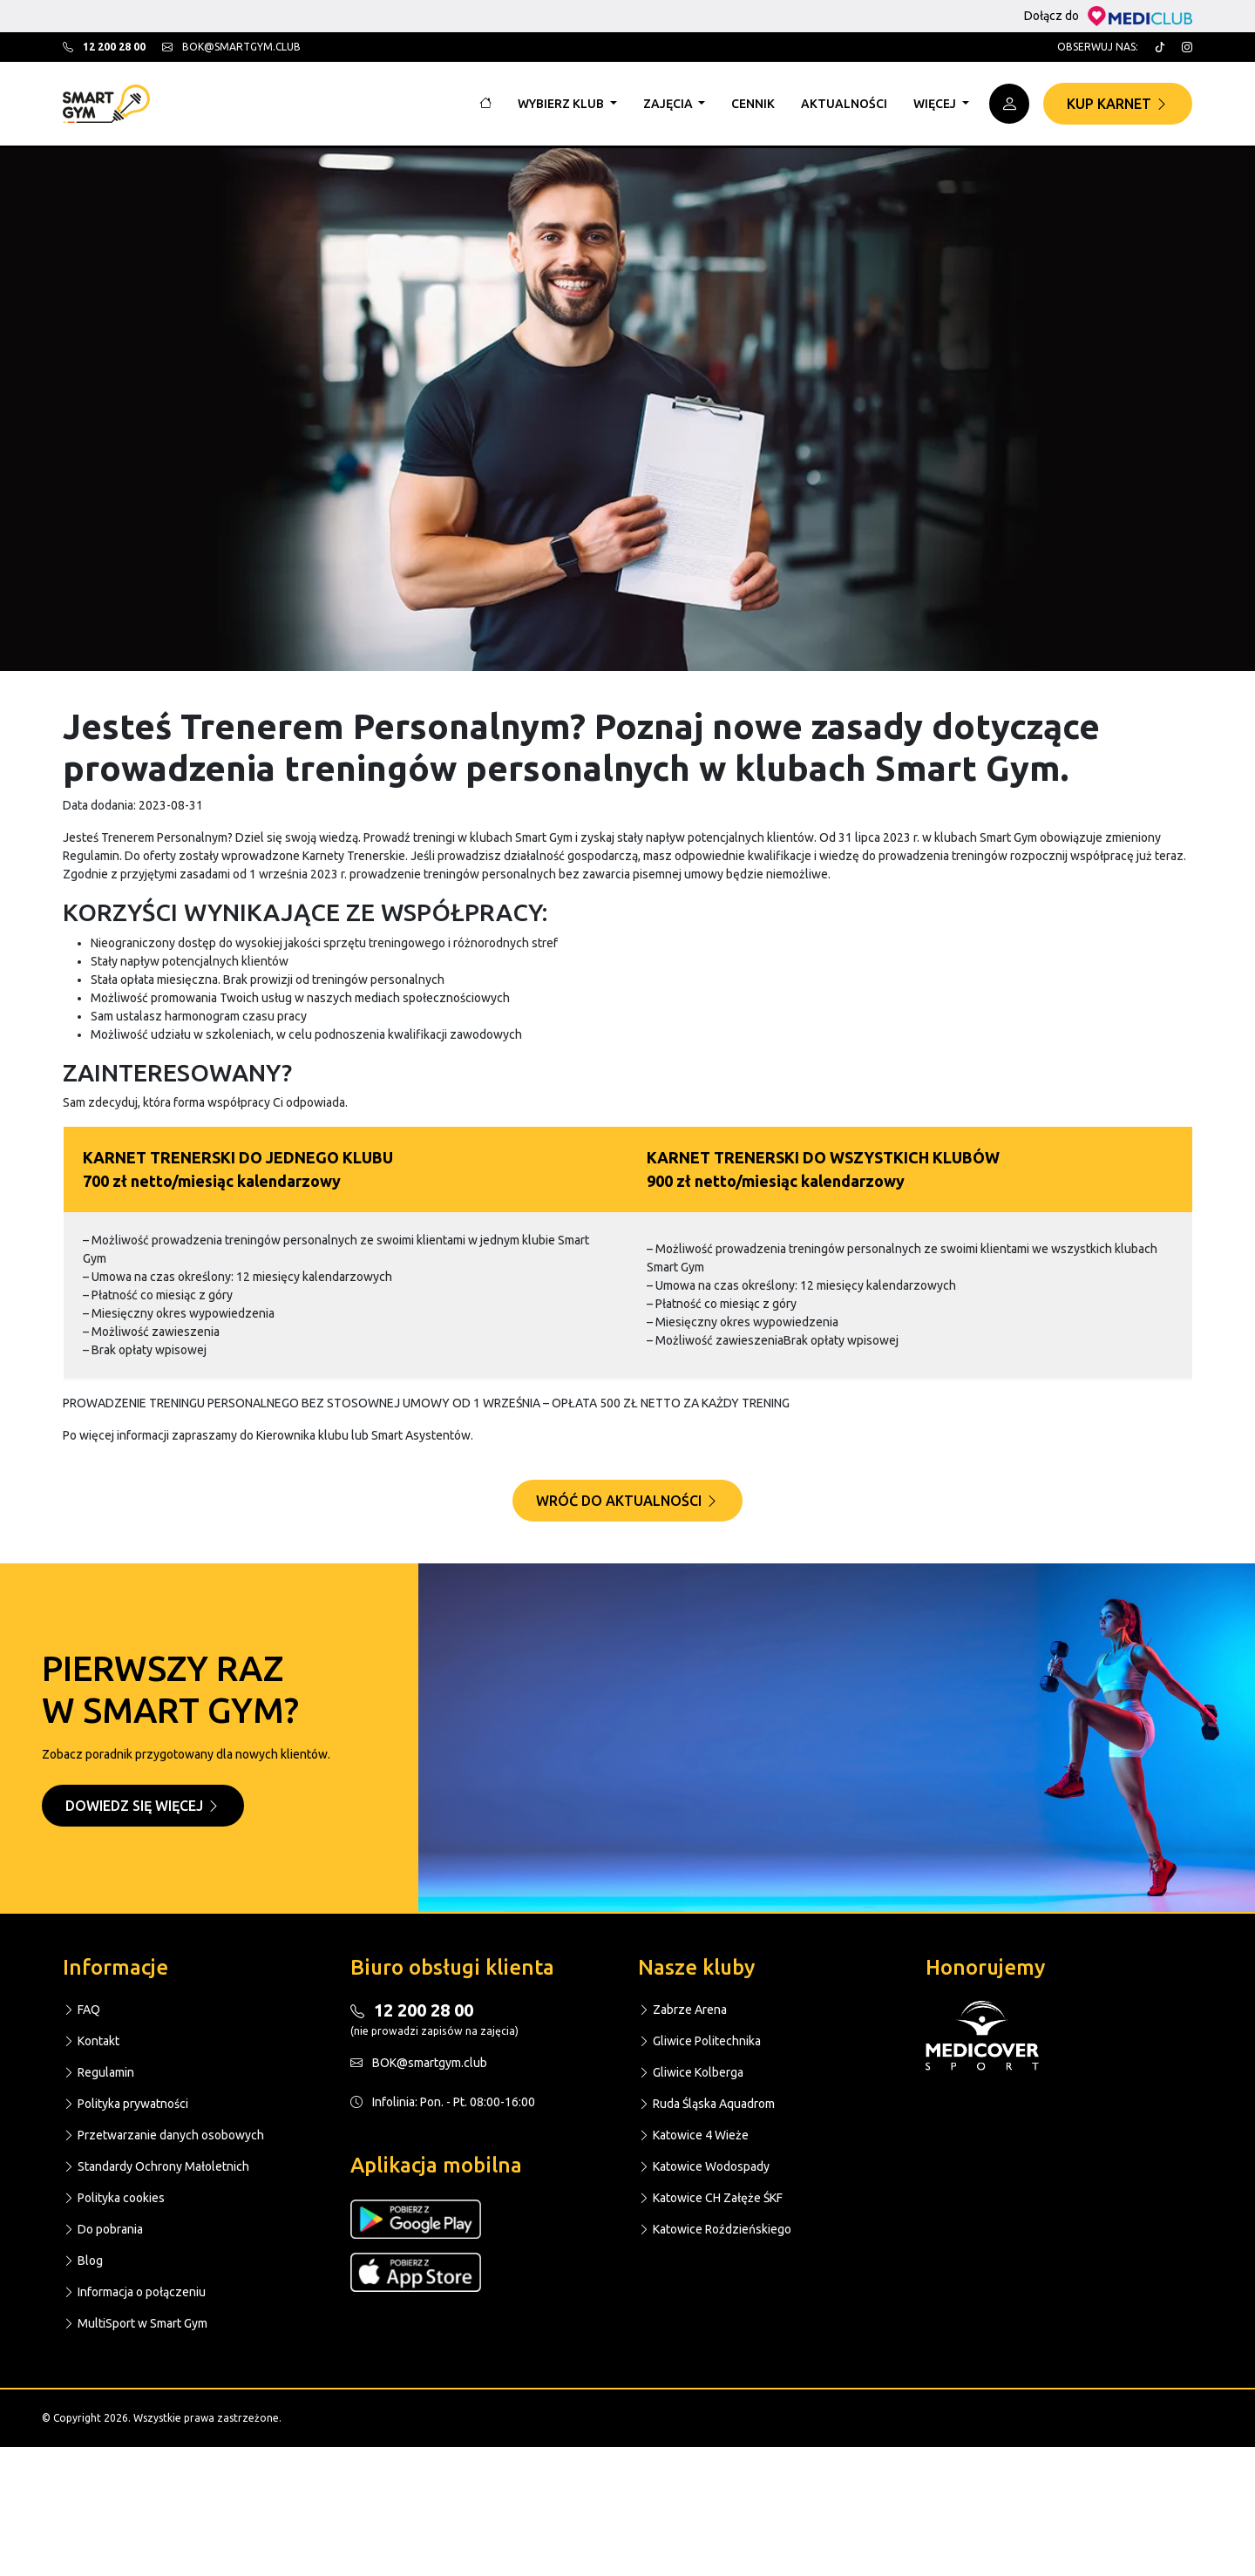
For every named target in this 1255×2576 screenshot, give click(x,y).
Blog (83, 2261)
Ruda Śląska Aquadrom (706, 2104)
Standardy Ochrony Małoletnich (156, 2166)
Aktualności (844, 104)
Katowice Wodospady (704, 2166)
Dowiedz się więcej (142, 1805)
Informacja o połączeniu (134, 2292)
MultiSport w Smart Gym (135, 2323)
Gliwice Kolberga (690, 2072)
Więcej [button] (936, 104)
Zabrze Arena (682, 2010)
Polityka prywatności (125, 2104)
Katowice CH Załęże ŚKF (710, 2198)
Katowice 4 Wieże (693, 2135)
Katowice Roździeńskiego (714, 2229)
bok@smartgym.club (231, 46)
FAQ (81, 2010)
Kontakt (91, 2041)
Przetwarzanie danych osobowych (163, 2135)
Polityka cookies (114, 2198)
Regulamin (98, 2072)
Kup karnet (1118, 104)
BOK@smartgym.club (418, 2063)
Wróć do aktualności (627, 1500)
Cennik (753, 104)
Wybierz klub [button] (562, 104)
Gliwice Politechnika (699, 2041)
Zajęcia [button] (669, 104)
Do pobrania (103, 2229)
